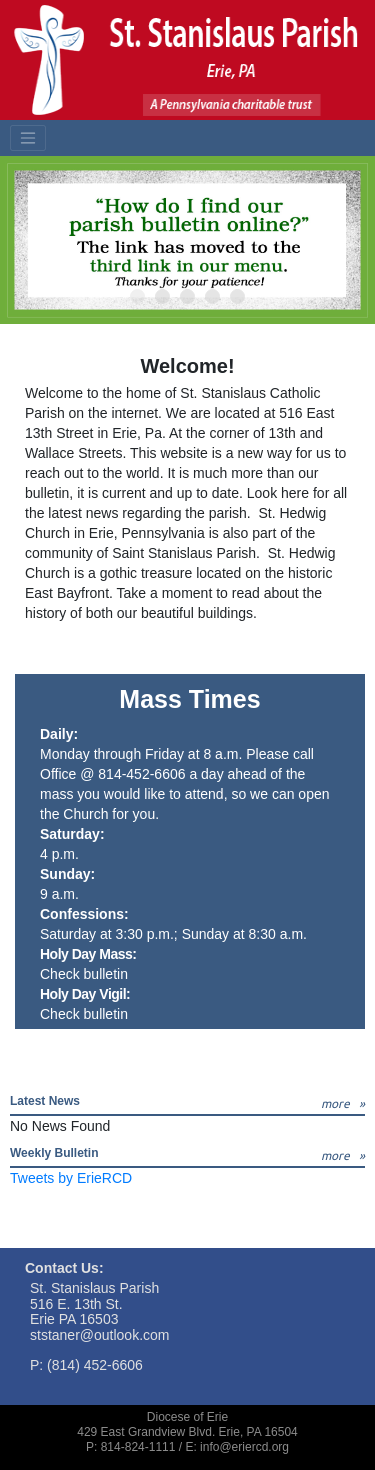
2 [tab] (163, 297)
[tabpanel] (187, 240)
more (335, 1103)
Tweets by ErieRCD (71, 1178)
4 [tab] (213, 297)
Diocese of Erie (187, 1417)
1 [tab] (138, 297)
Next (340, 240)
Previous (35, 240)
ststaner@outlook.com (100, 1335)
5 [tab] (238, 297)
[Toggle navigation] (28, 138)
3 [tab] (188, 297)
